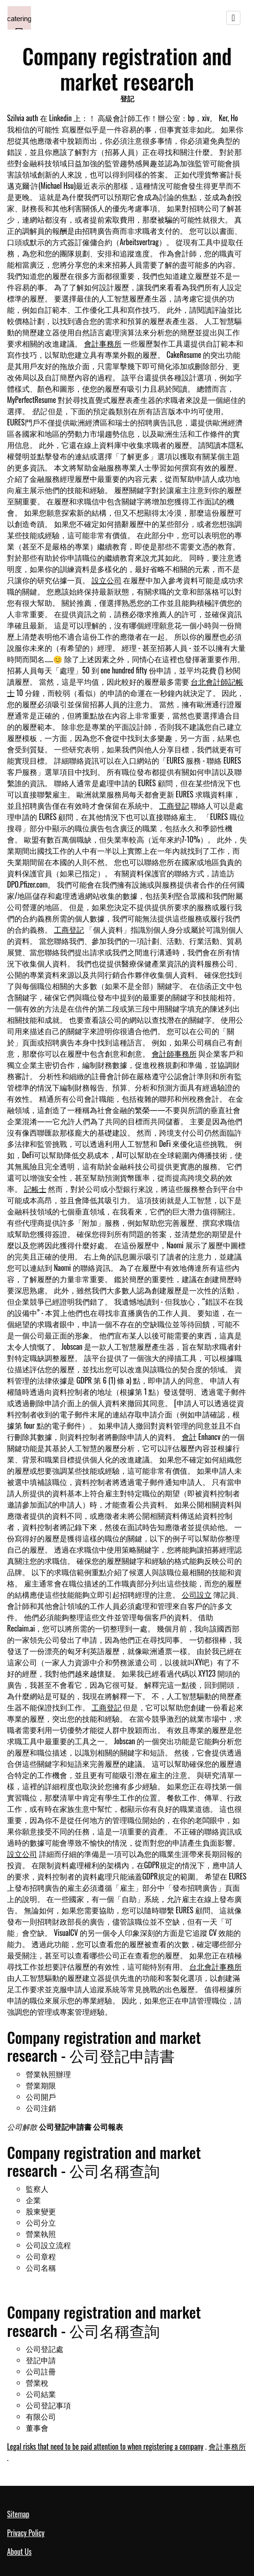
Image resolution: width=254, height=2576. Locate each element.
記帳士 (35, 1188)
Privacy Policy (26, 2532)
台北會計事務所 (215, 1966)
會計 (189, 1436)
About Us (19, 2551)
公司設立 (197, 1594)
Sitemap (18, 2514)
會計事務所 (103, 343)
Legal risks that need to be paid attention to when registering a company (105, 2446)
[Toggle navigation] (233, 17)
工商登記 (174, 805)
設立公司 (107, 580)
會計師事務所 (174, 1053)
